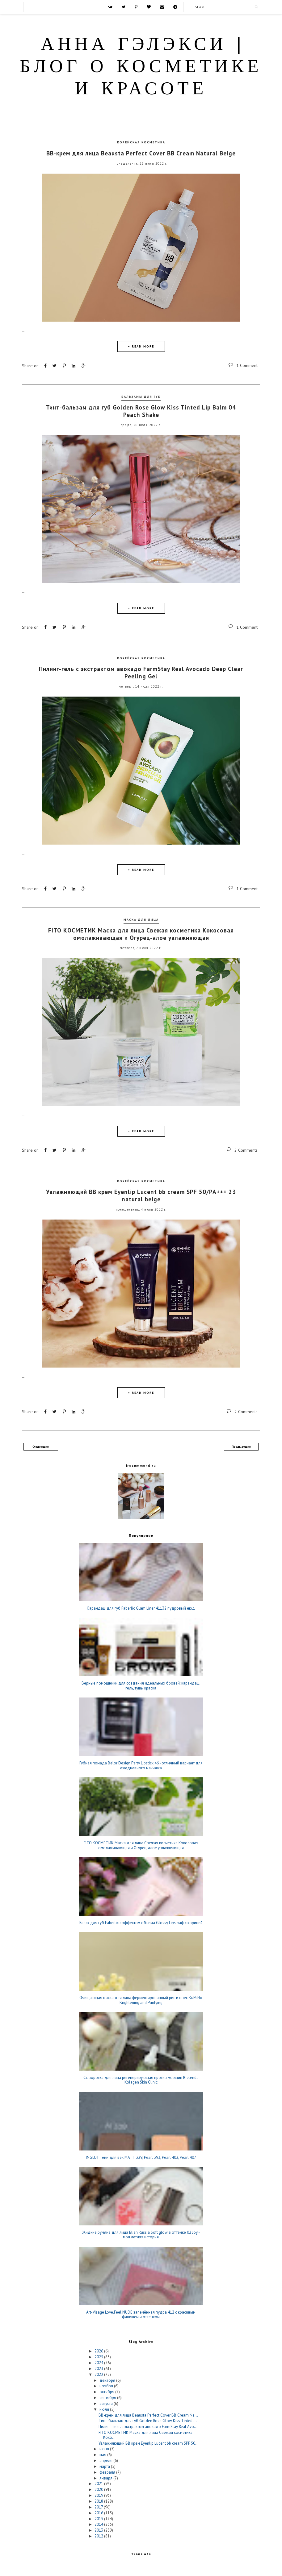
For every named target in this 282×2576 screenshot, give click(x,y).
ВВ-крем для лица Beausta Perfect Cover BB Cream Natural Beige (141, 153)
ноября (106, 2385)
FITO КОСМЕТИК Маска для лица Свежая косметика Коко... (145, 2435)
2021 (99, 2483)
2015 (99, 2518)
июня (104, 2448)
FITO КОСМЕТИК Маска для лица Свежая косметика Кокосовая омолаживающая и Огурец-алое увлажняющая (141, 933)
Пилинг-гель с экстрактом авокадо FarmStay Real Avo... (148, 2426)
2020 (99, 2489)
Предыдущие (241, 1446)
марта (105, 2466)
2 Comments (246, 1150)
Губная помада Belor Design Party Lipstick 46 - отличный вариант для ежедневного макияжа (141, 1765)
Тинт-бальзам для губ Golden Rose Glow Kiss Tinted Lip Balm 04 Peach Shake (141, 410)
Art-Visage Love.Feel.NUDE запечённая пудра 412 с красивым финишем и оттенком (141, 2314)
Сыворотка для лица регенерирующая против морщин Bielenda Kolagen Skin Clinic (141, 2079)
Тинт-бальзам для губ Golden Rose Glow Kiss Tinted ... (148, 2420)
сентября (108, 2397)
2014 (99, 2524)
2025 (99, 2356)
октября (107, 2391)
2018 (99, 2501)
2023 (99, 2368)
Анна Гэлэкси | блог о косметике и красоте (140, 67)
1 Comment (247, 365)
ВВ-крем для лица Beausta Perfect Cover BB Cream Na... (148, 2414)
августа (106, 2402)
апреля (106, 2460)
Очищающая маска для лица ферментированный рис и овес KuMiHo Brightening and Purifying (140, 2000)
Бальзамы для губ (141, 396)
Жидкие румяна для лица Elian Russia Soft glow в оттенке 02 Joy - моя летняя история (141, 2234)
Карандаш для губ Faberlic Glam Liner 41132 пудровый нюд (141, 1608)
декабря (107, 2379)
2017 (99, 2506)
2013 (99, 2530)
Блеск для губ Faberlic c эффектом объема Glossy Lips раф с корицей (141, 1922)
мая (103, 2454)
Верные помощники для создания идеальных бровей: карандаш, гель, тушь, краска (141, 1685)
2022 (99, 2373)
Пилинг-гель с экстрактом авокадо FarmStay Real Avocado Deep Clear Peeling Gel (141, 672)
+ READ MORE (141, 346)
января (106, 2477)
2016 (99, 2512)
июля (104, 2408)
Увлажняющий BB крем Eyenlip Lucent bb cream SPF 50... (149, 2442)
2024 (99, 2362)
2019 (99, 2495)
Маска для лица (141, 919)
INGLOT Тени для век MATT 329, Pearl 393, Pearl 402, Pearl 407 (141, 2156)
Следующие (40, 1446)
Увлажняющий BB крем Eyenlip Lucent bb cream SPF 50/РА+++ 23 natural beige (141, 1195)
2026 (99, 2350)
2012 (99, 2535)
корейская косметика (141, 142)
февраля (107, 2471)
